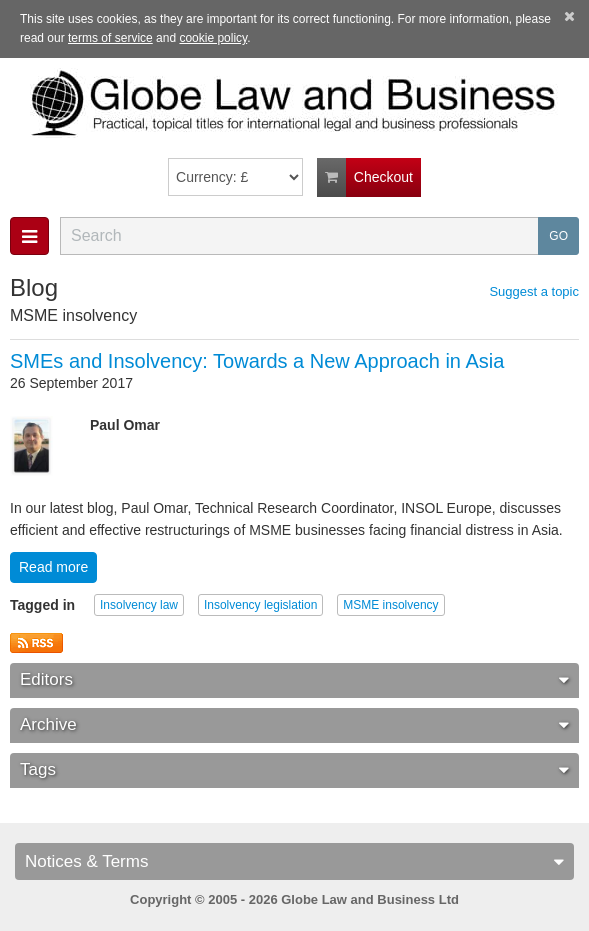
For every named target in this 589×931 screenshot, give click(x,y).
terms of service (110, 38)
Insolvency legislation (260, 605)
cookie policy (213, 38)
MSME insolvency (390, 605)
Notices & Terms (294, 861)
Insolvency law (139, 605)
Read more (53, 567)
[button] (29, 236)
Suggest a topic (534, 292)
